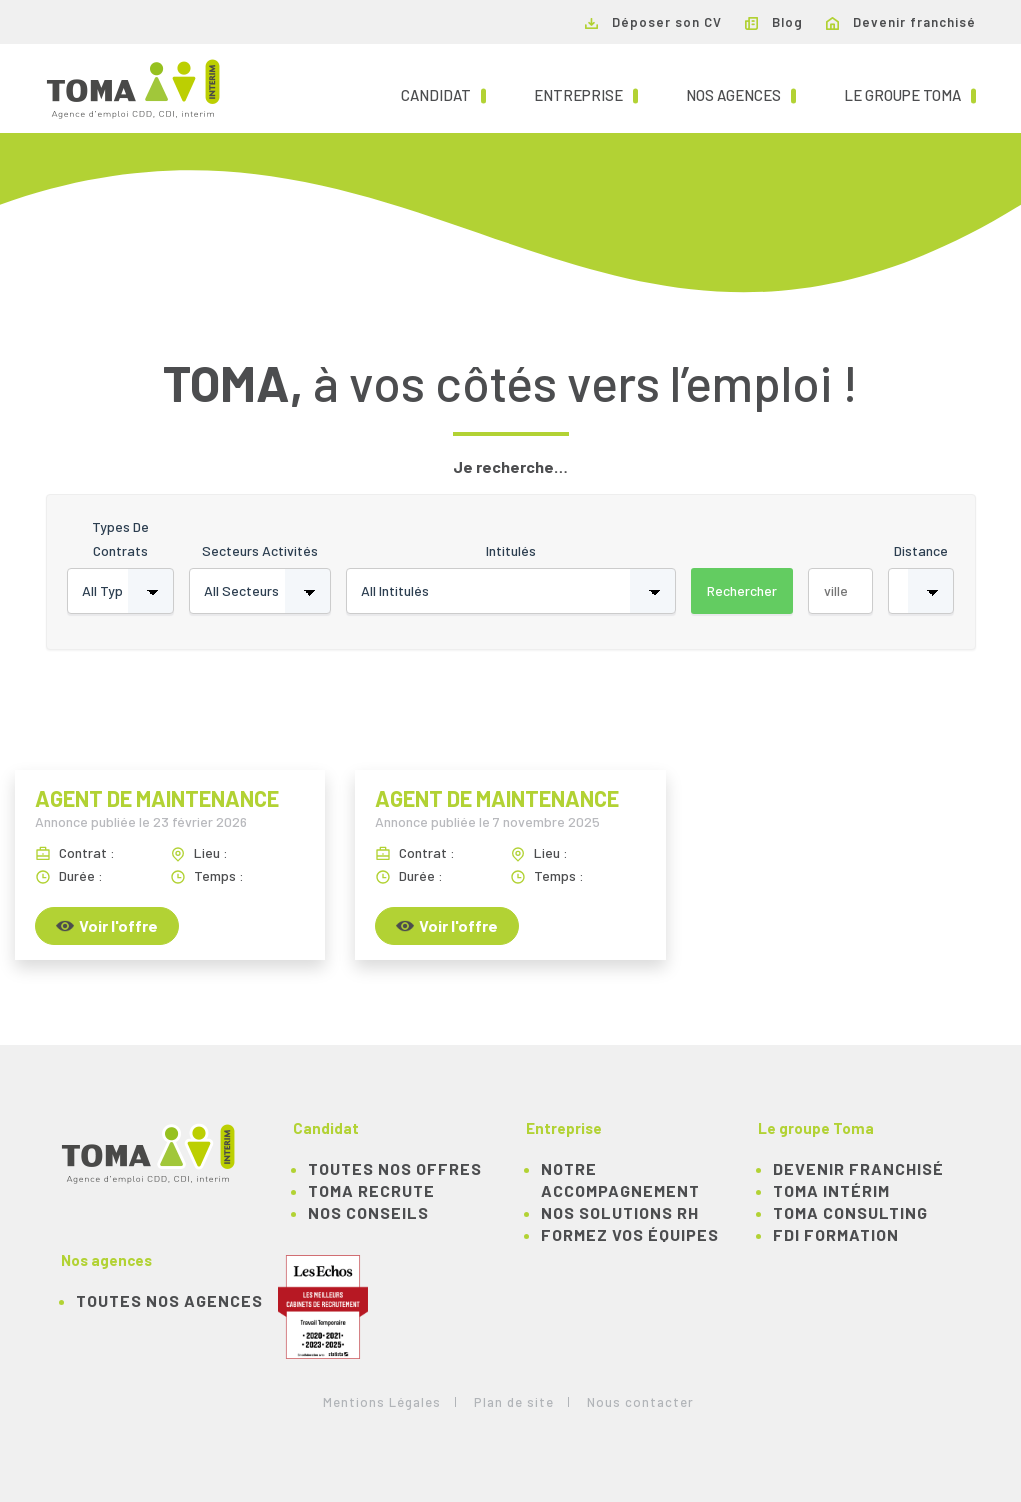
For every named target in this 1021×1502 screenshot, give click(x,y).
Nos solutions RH (620, 1212)
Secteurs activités (260, 550)
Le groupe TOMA (910, 94)
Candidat (443, 94)
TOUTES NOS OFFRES (395, 1168)
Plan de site (514, 1402)
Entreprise (586, 94)
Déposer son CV (653, 22)
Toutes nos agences (169, 1300)
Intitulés (511, 550)
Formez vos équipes (630, 1234)
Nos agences (741, 94)
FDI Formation (836, 1234)
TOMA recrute (371, 1190)
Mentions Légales (382, 1402)
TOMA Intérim (831, 1190)
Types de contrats (120, 538)
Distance (921, 550)
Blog (774, 22)
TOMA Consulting (850, 1212)
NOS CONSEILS (368, 1212)
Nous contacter (640, 1402)
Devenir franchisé (901, 22)
